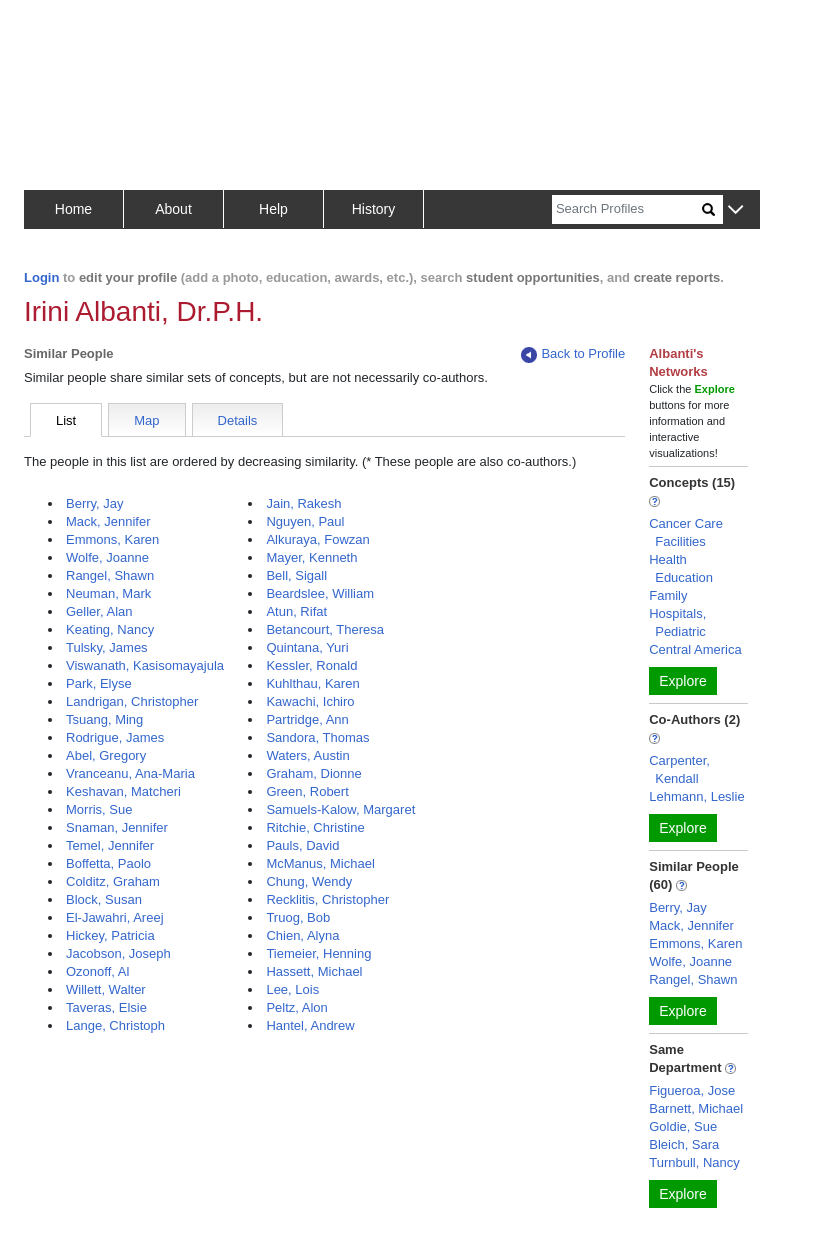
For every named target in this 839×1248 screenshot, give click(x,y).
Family (668, 595)
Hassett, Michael (314, 971)
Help (273, 209)
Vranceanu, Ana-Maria (130, 773)
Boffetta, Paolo (108, 863)
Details (238, 420)
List (66, 420)
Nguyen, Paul (305, 521)
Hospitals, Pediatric (677, 622)
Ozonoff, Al (97, 971)
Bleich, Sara (684, 1144)
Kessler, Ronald (311, 665)
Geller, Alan (99, 611)
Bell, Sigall (296, 575)
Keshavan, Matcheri (123, 791)
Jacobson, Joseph (118, 953)
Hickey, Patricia (110, 935)
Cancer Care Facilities (686, 532)
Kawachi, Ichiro (310, 701)
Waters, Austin (307, 755)
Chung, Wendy (309, 881)
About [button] (173, 209)
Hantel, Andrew (310, 1025)
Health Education (681, 568)
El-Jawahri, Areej (115, 917)
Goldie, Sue (683, 1126)
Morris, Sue (99, 809)
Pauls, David (302, 845)
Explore (682, 681)
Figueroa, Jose (692, 1090)
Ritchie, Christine (315, 827)
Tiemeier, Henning (318, 953)
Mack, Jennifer (108, 521)
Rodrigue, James (115, 737)
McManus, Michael (320, 863)
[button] (735, 210)
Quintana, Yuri (307, 647)
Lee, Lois (292, 989)
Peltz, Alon (296, 1007)
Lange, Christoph (115, 1025)
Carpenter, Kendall (679, 769)
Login (41, 277)
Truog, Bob (298, 917)
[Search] (627, 209)
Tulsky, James (107, 647)
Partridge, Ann (307, 719)
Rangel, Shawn (110, 575)
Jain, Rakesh (303, 503)
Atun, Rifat (296, 611)
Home (73, 209)
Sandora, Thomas (317, 737)
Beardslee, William (320, 593)
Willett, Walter (106, 989)
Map (146, 420)
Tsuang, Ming (104, 719)
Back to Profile (573, 354)
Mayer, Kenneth (311, 557)
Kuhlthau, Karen (312, 683)
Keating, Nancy (110, 629)
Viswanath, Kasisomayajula (145, 665)
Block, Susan (104, 899)
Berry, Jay (95, 503)
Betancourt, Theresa (325, 629)
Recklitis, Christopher (327, 899)
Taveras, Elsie (106, 1007)
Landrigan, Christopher (132, 701)
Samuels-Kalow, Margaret (340, 809)
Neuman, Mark (108, 593)
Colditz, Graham (113, 881)
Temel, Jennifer (110, 845)
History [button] (374, 209)
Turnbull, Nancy (694, 1162)
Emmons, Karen (112, 539)
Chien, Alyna (302, 935)
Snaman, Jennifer (117, 827)
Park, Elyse (99, 683)
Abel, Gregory (106, 755)
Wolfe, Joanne (107, 557)
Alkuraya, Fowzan (317, 539)
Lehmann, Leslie (696, 796)
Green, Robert (307, 791)
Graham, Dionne (313, 773)
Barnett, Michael (696, 1108)
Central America (695, 649)
